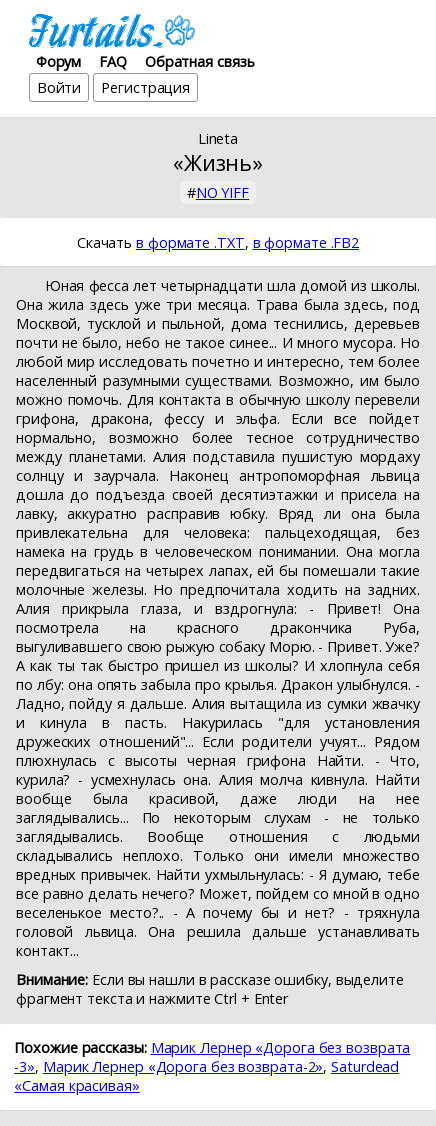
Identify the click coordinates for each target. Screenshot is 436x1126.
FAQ (113, 61)
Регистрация (145, 87)
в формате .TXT (190, 242)
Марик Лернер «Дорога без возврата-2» (183, 1066)
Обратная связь (200, 61)
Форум (59, 61)
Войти (59, 87)
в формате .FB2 (306, 242)
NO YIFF (222, 192)
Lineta (218, 138)
